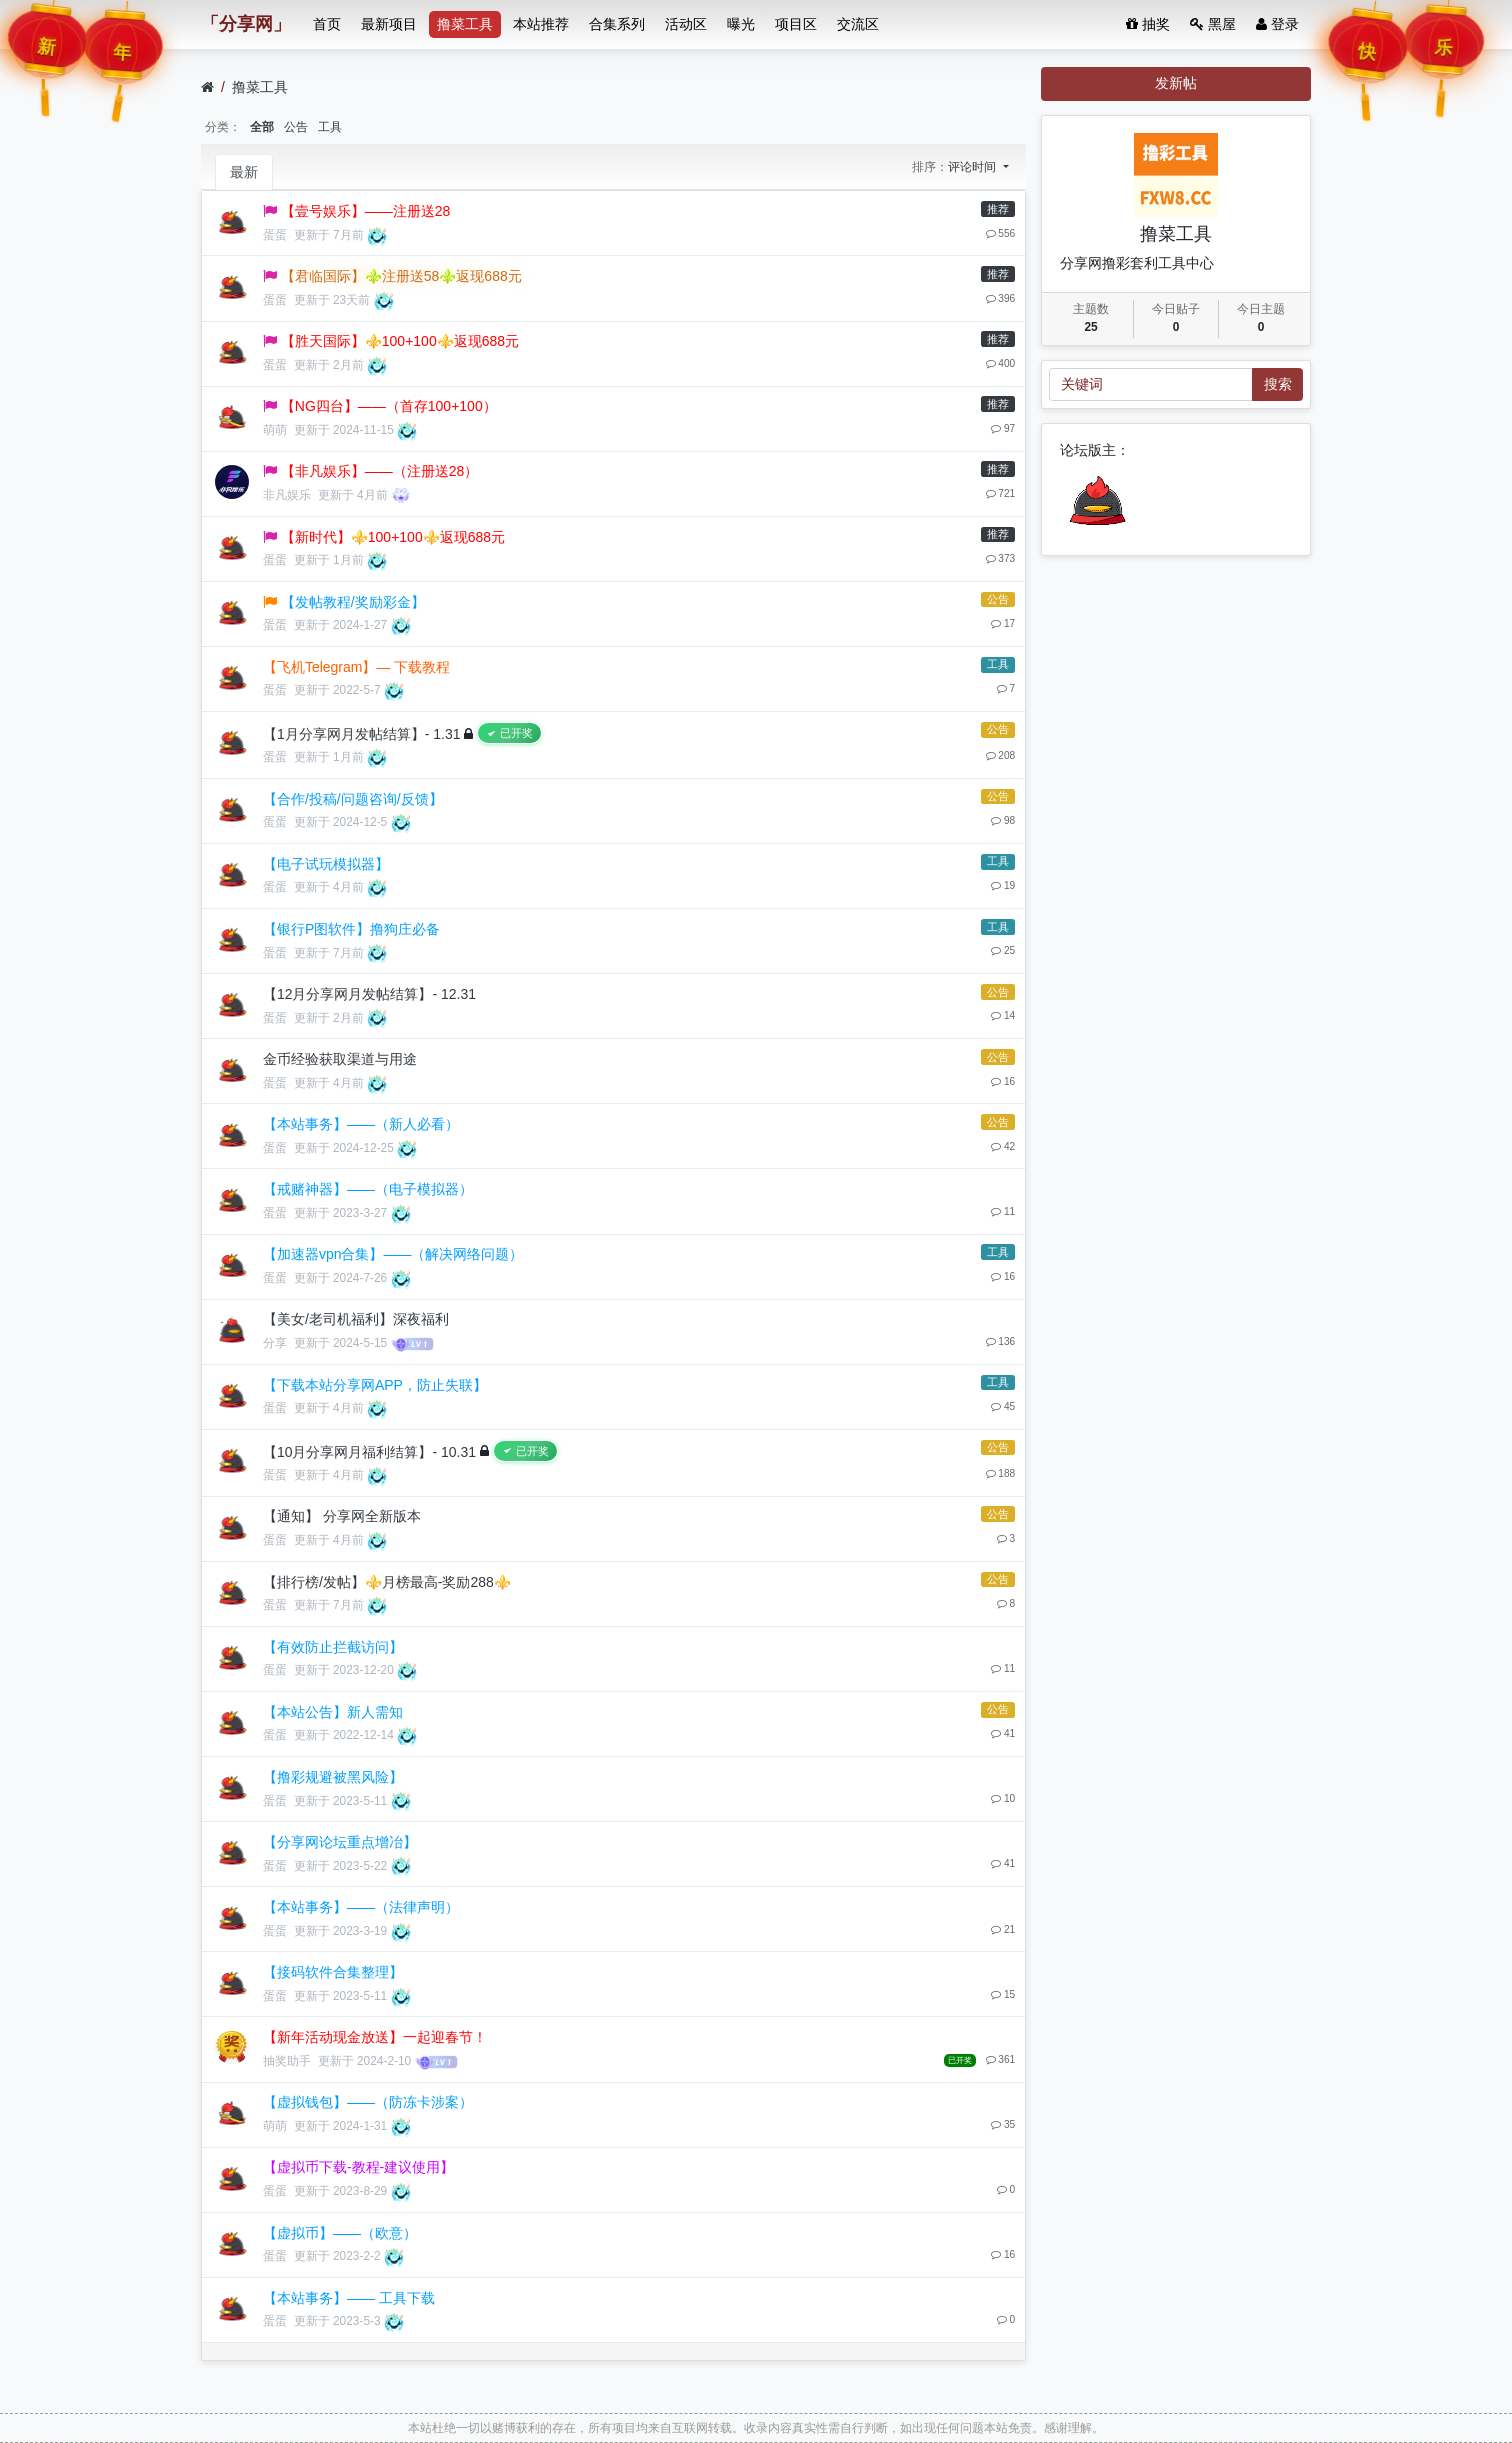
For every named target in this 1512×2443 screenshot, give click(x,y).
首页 (327, 24)
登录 (1277, 24)
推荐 (998, 209)
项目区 (796, 24)
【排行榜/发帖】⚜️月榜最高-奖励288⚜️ (387, 1582)
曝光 (741, 24)
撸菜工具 (465, 24)
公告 (296, 127)
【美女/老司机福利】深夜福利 (356, 1319)
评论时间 (973, 167)
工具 (330, 127)
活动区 (686, 24)
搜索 (1278, 384)
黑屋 (1213, 24)
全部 (262, 127)
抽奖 (1148, 24)
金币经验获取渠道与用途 (340, 1059)
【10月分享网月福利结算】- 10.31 (369, 1451)
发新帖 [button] (1176, 83)
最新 (244, 172)
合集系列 (617, 24)
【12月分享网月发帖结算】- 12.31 (369, 994)
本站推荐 (541, 24)
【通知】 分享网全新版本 (342, 1516)
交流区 (858, 24)
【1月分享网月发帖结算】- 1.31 (362, 734)
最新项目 (389, 24)
